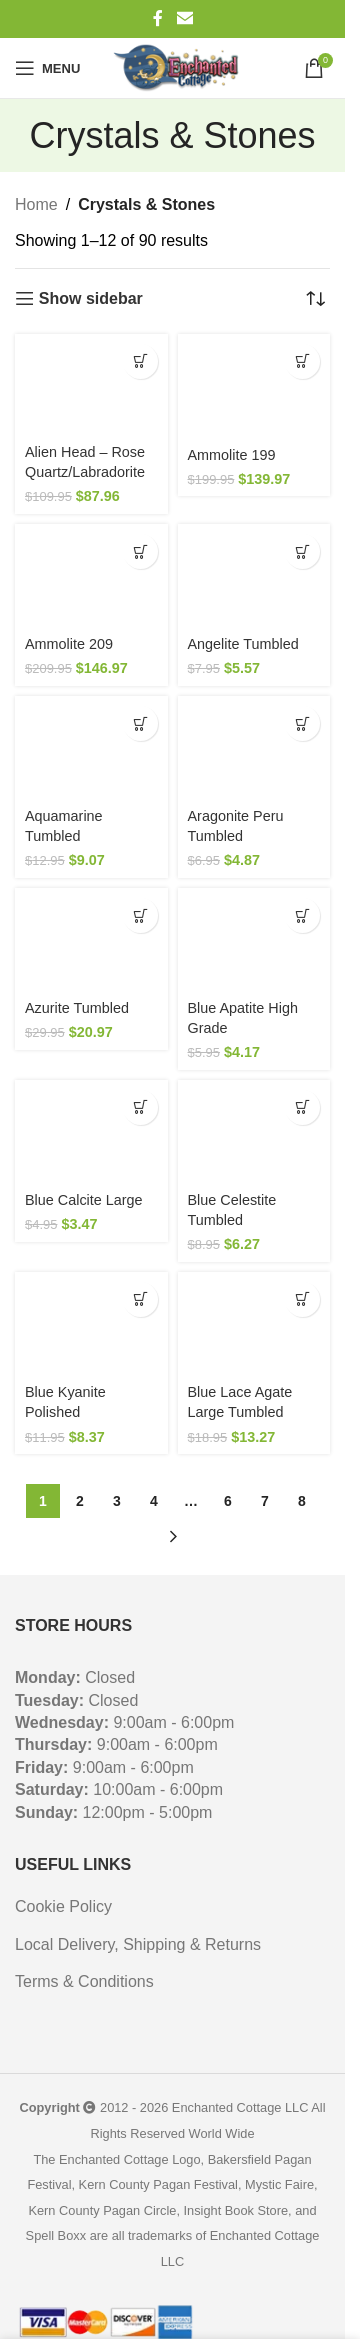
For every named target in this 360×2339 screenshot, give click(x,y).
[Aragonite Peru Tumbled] (254, 747)
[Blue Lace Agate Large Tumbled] (254, 1323)
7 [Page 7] (265, 1501)
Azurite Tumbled (77, 1008)
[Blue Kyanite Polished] (91, 1323)
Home (36, 204)
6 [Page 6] (228, 1501)
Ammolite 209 (69, 644)
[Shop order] (315, 299)
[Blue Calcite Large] (91, 1131)
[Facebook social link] (158, 18)
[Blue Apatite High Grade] (254, 939)
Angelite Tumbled (243, 644)
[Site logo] (179, 68)
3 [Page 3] (117, 1501)
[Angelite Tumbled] (254, 575)
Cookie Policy (63, 1906)
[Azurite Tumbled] (91, 939)
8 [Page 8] (302, 1501)
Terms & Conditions (84, 1981)
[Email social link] (184, 18)
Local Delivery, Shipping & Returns (138, 1944)
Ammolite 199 (232, 455)
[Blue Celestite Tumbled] (254, 1131)
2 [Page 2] (80, 1501)
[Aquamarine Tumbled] (91, 747)
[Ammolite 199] (254, 385)
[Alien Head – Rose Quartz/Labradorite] (91, 384)
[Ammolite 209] (91, 575)
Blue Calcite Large (84, 1200)
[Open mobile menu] (47, 68)
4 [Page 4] (154, 1501)
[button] (140, 361)
